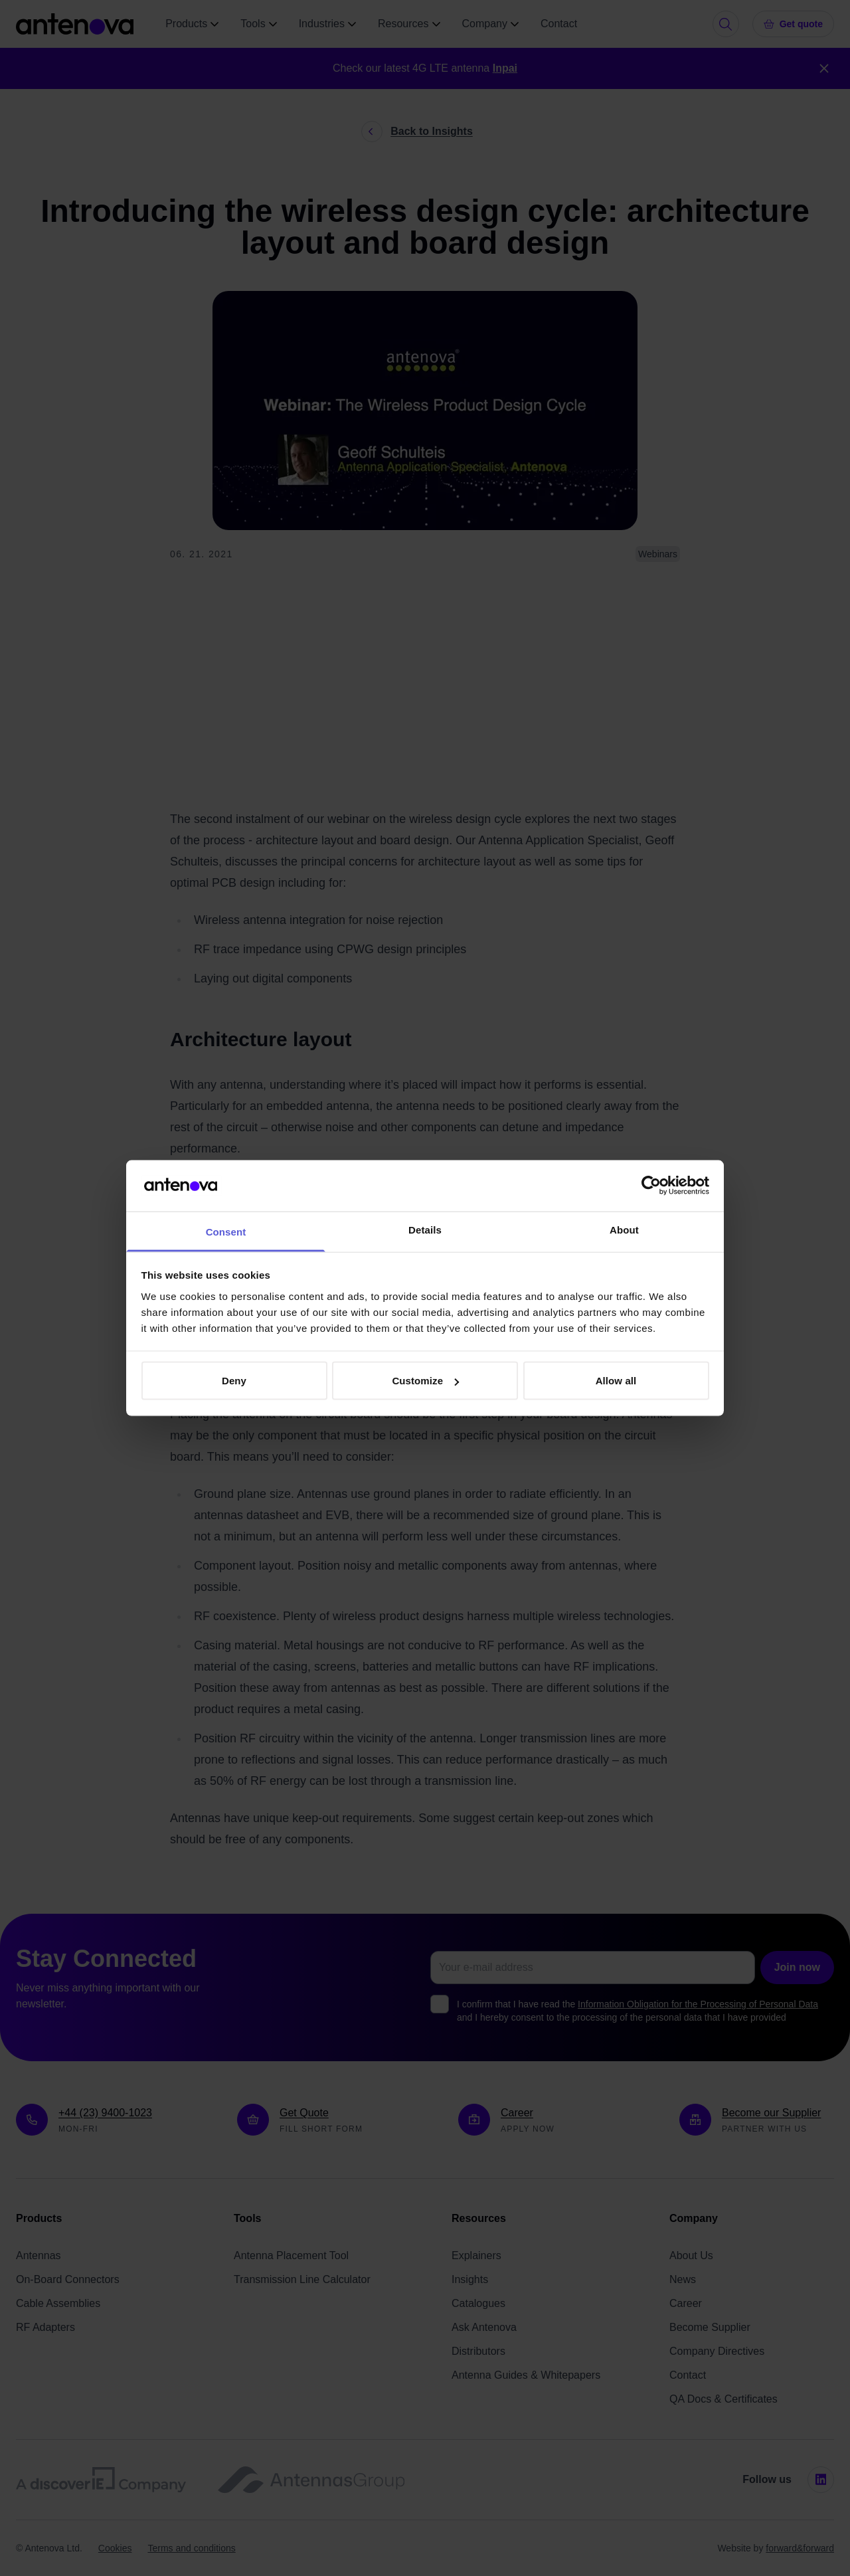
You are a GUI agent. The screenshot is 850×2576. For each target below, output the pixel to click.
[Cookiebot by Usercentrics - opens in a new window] (651, 1186)
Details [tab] (425, 1229)
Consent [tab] (226, 1231)
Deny (234, 1380)
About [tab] (624, 1229)
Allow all (616, 1380)
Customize (425, 1380)
